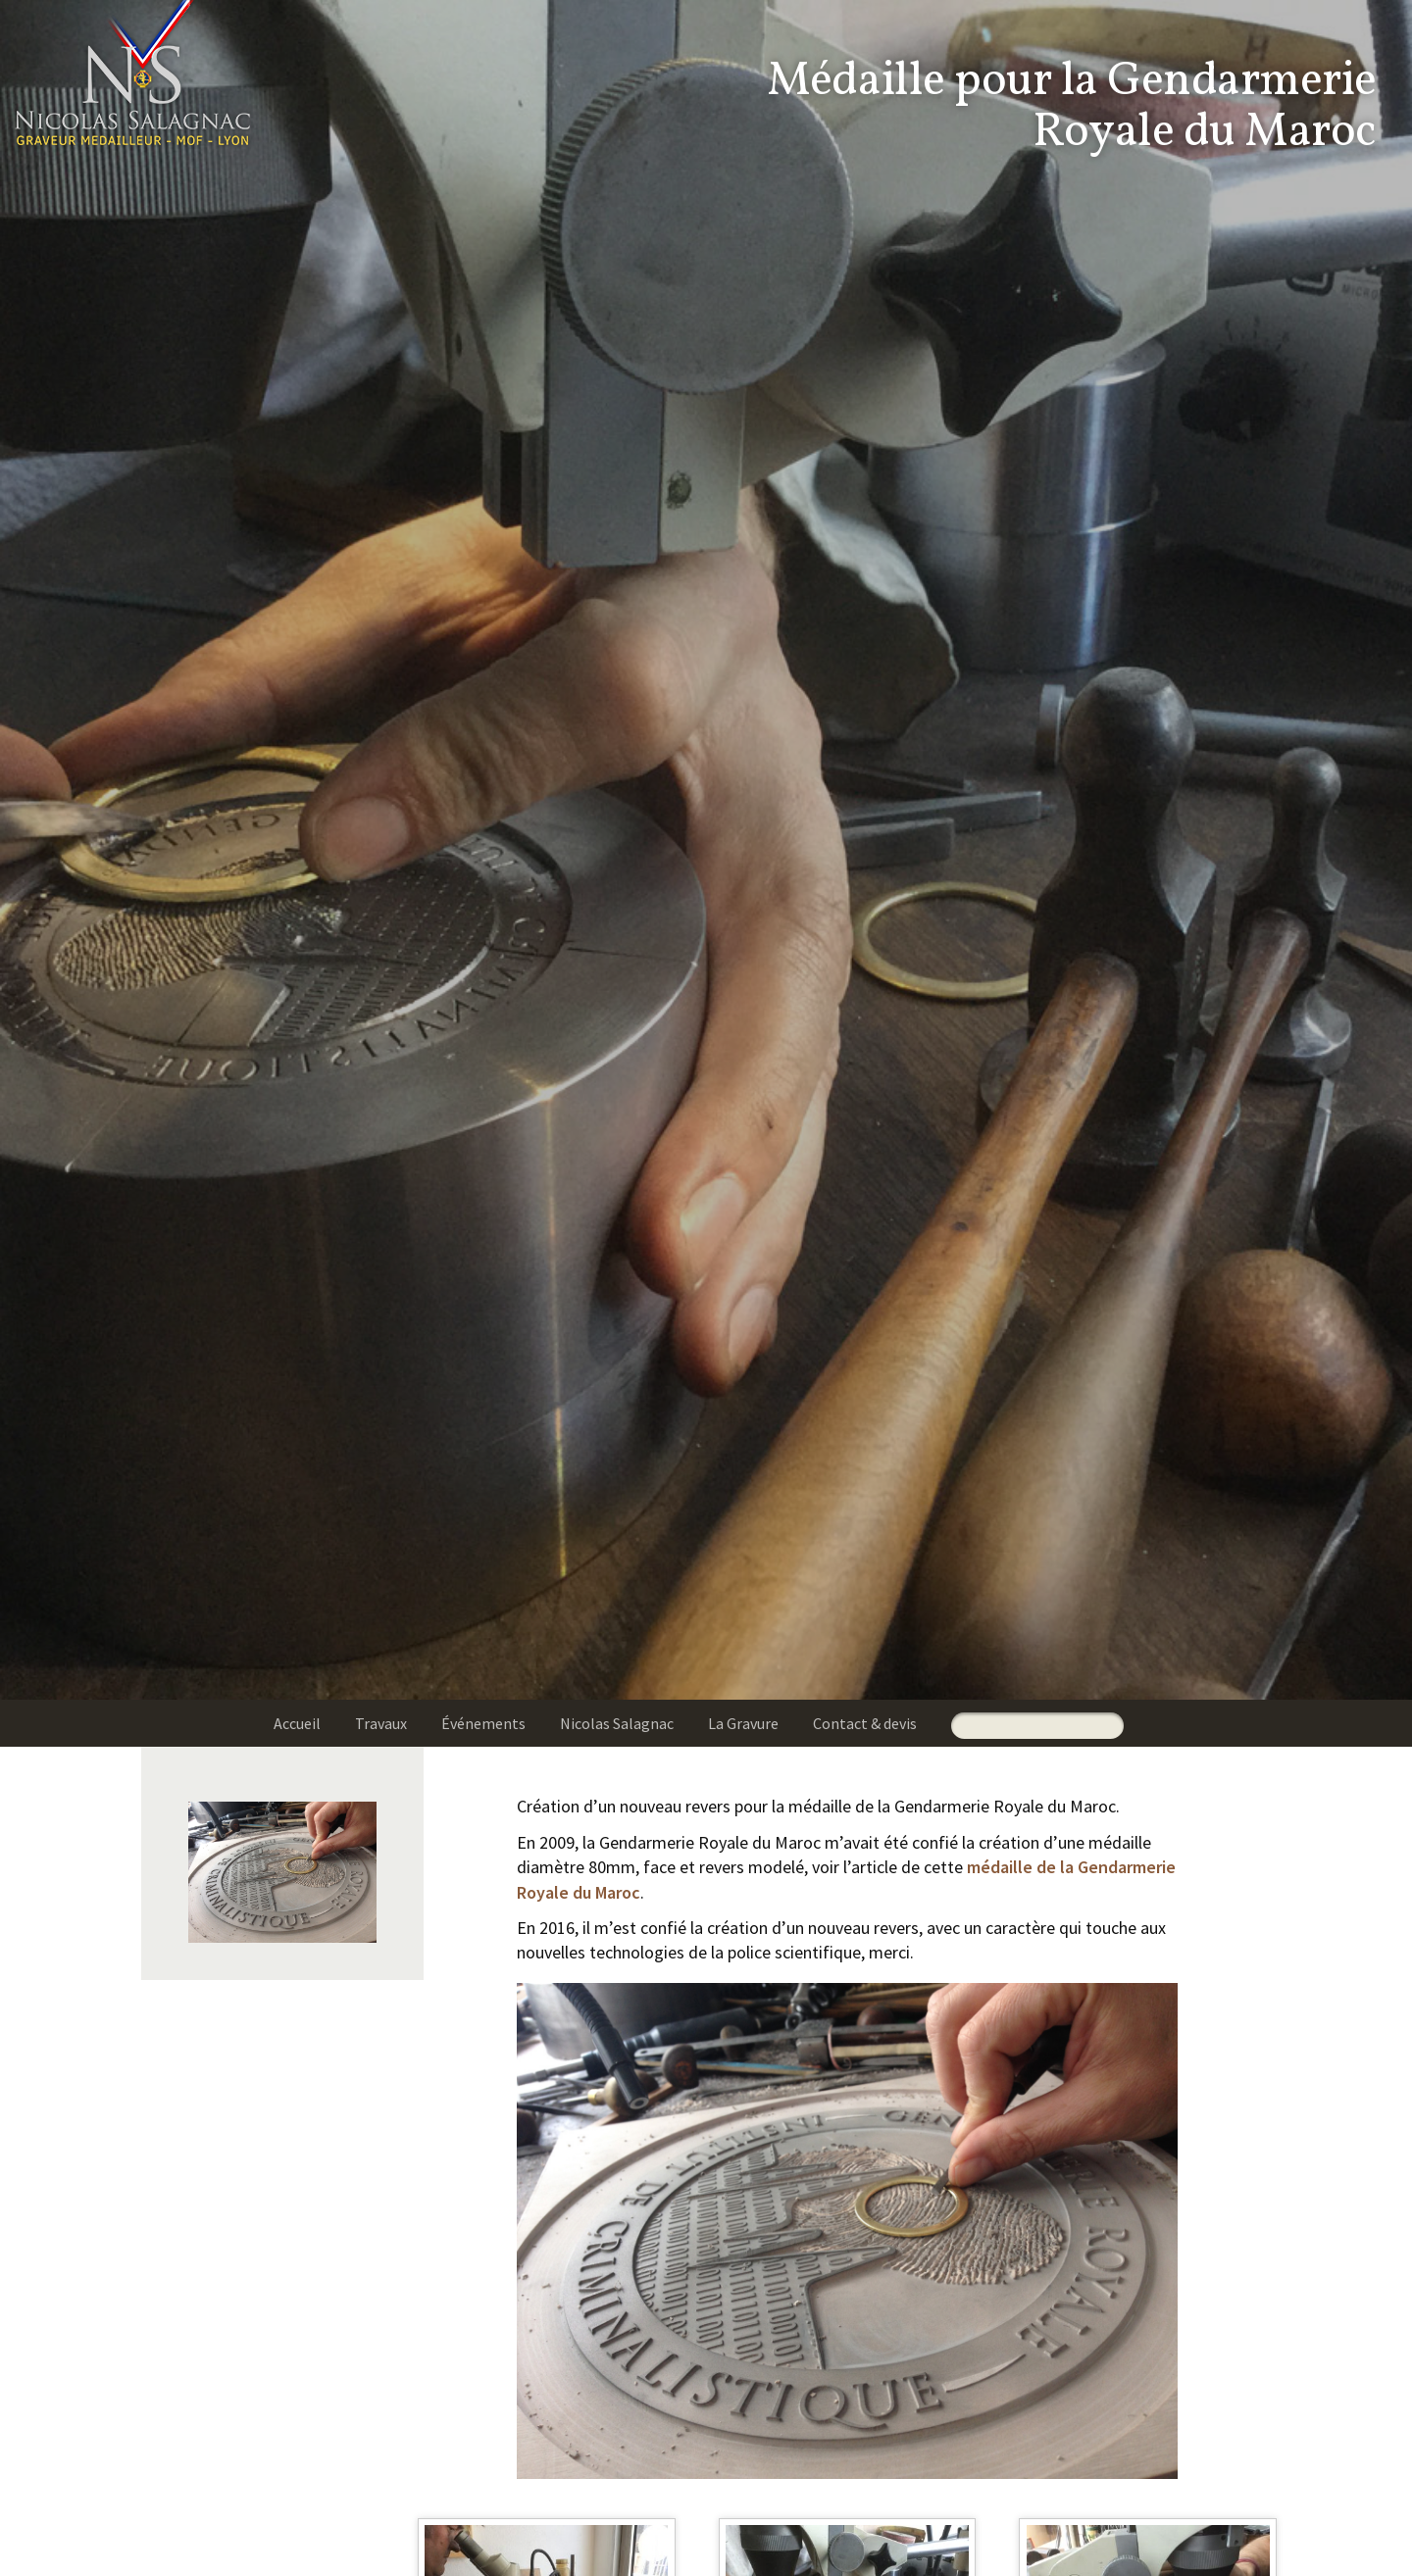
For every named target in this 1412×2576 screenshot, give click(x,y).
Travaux (381, 1723)
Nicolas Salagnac (617, 1723)
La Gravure (743, 1723)
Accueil (297, 1723)
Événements (483, 1723)
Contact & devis (865, 1723)
